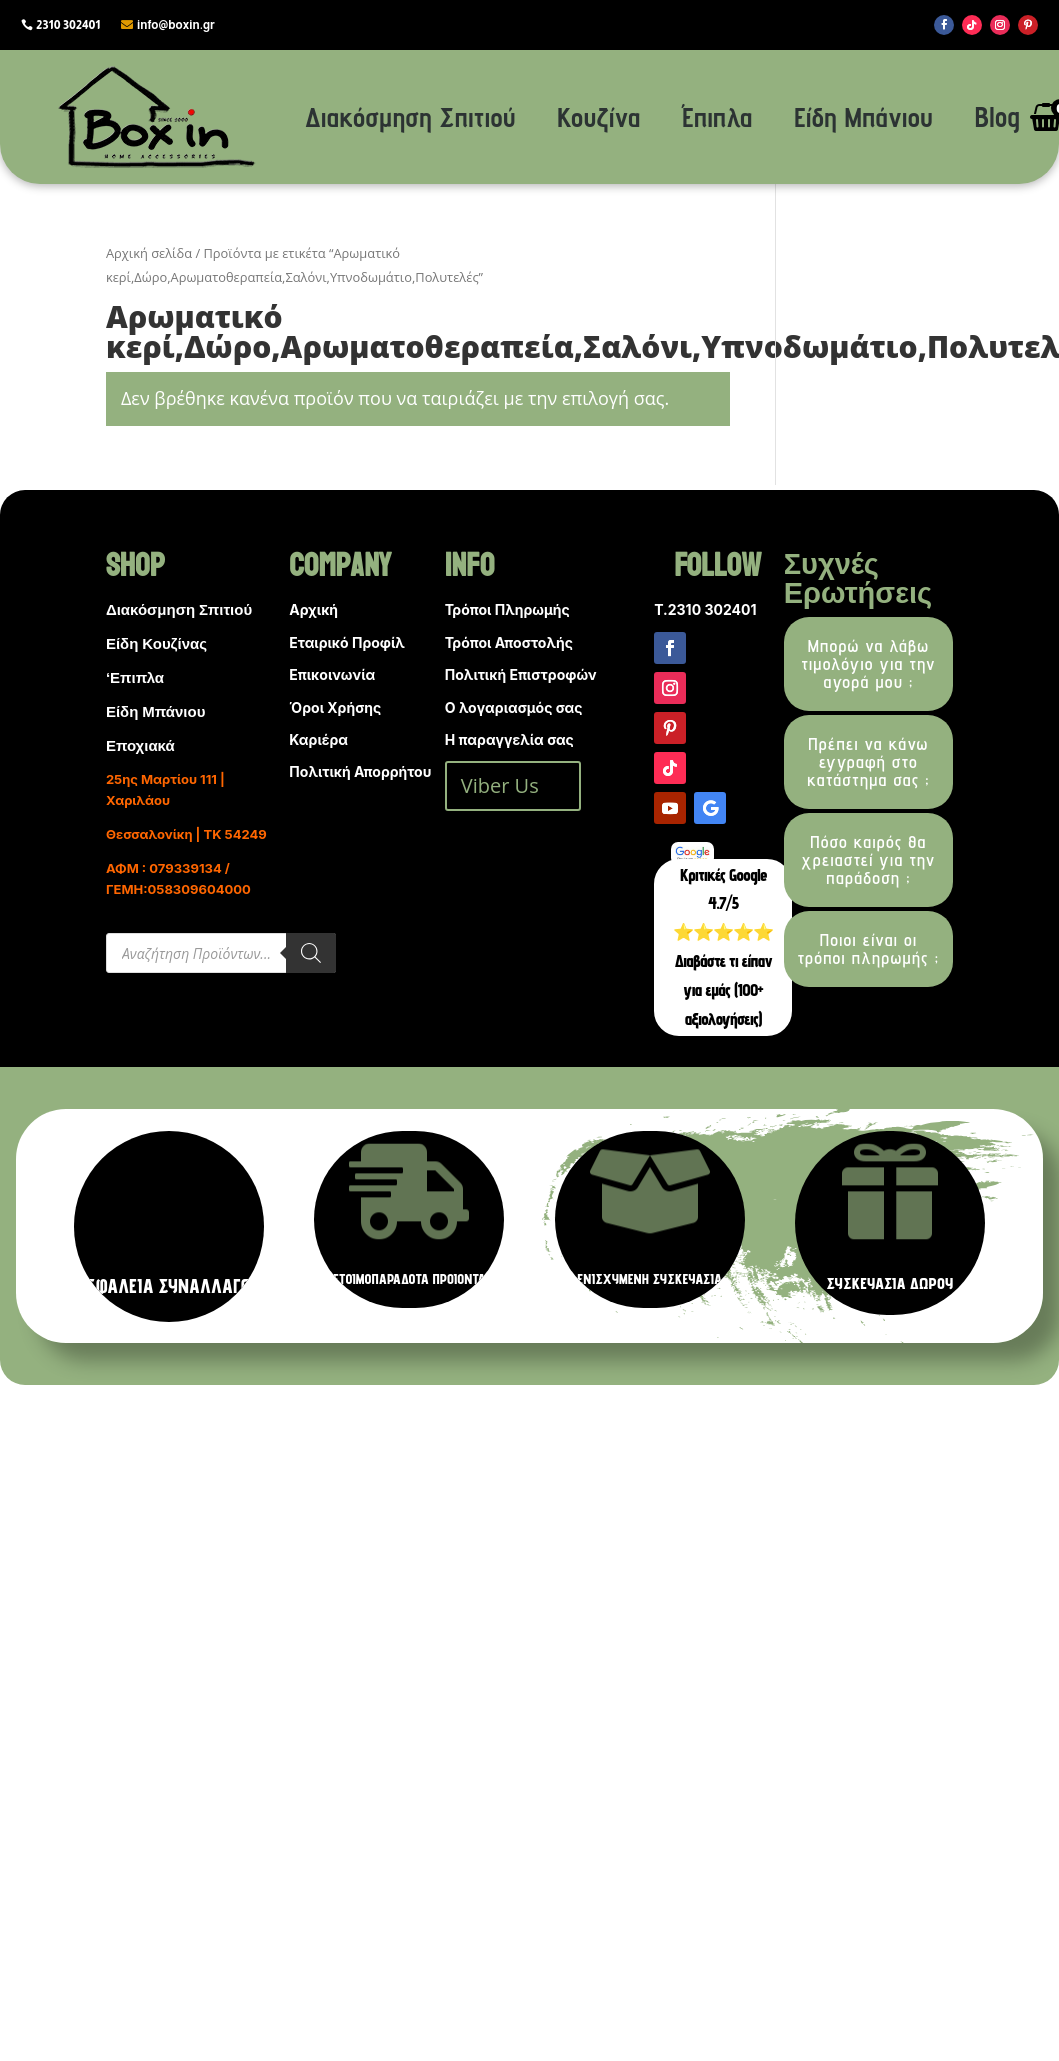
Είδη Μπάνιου (863, 116)
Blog (997, 116)
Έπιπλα (717, 116)
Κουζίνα (598, 116)
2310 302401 (68, 25)
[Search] (311, 953)
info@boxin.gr (176, 25)
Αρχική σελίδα (149, 253)
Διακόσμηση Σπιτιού (410, 116)
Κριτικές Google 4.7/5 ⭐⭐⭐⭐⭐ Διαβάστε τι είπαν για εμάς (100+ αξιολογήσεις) (723, 947)
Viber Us (500, 785)
